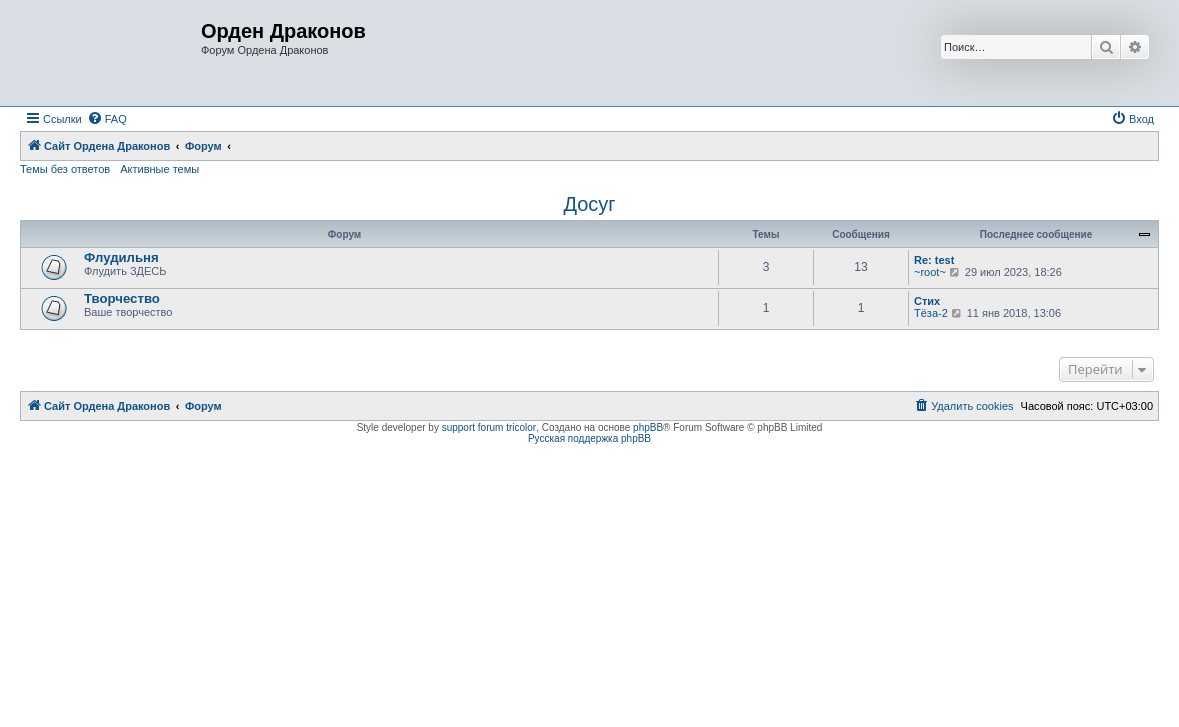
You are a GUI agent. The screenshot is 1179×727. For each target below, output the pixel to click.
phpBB (648, 427)
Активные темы (159, 169)
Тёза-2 (931, 313)
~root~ (930, 272)
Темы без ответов (65, 169)
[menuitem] (107, 119)
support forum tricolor (489, 427)
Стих (927, 301)
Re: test (934, 260)
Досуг (589, 204)
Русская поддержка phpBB (589, 438)
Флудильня (121, 257)
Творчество (122, 298)
